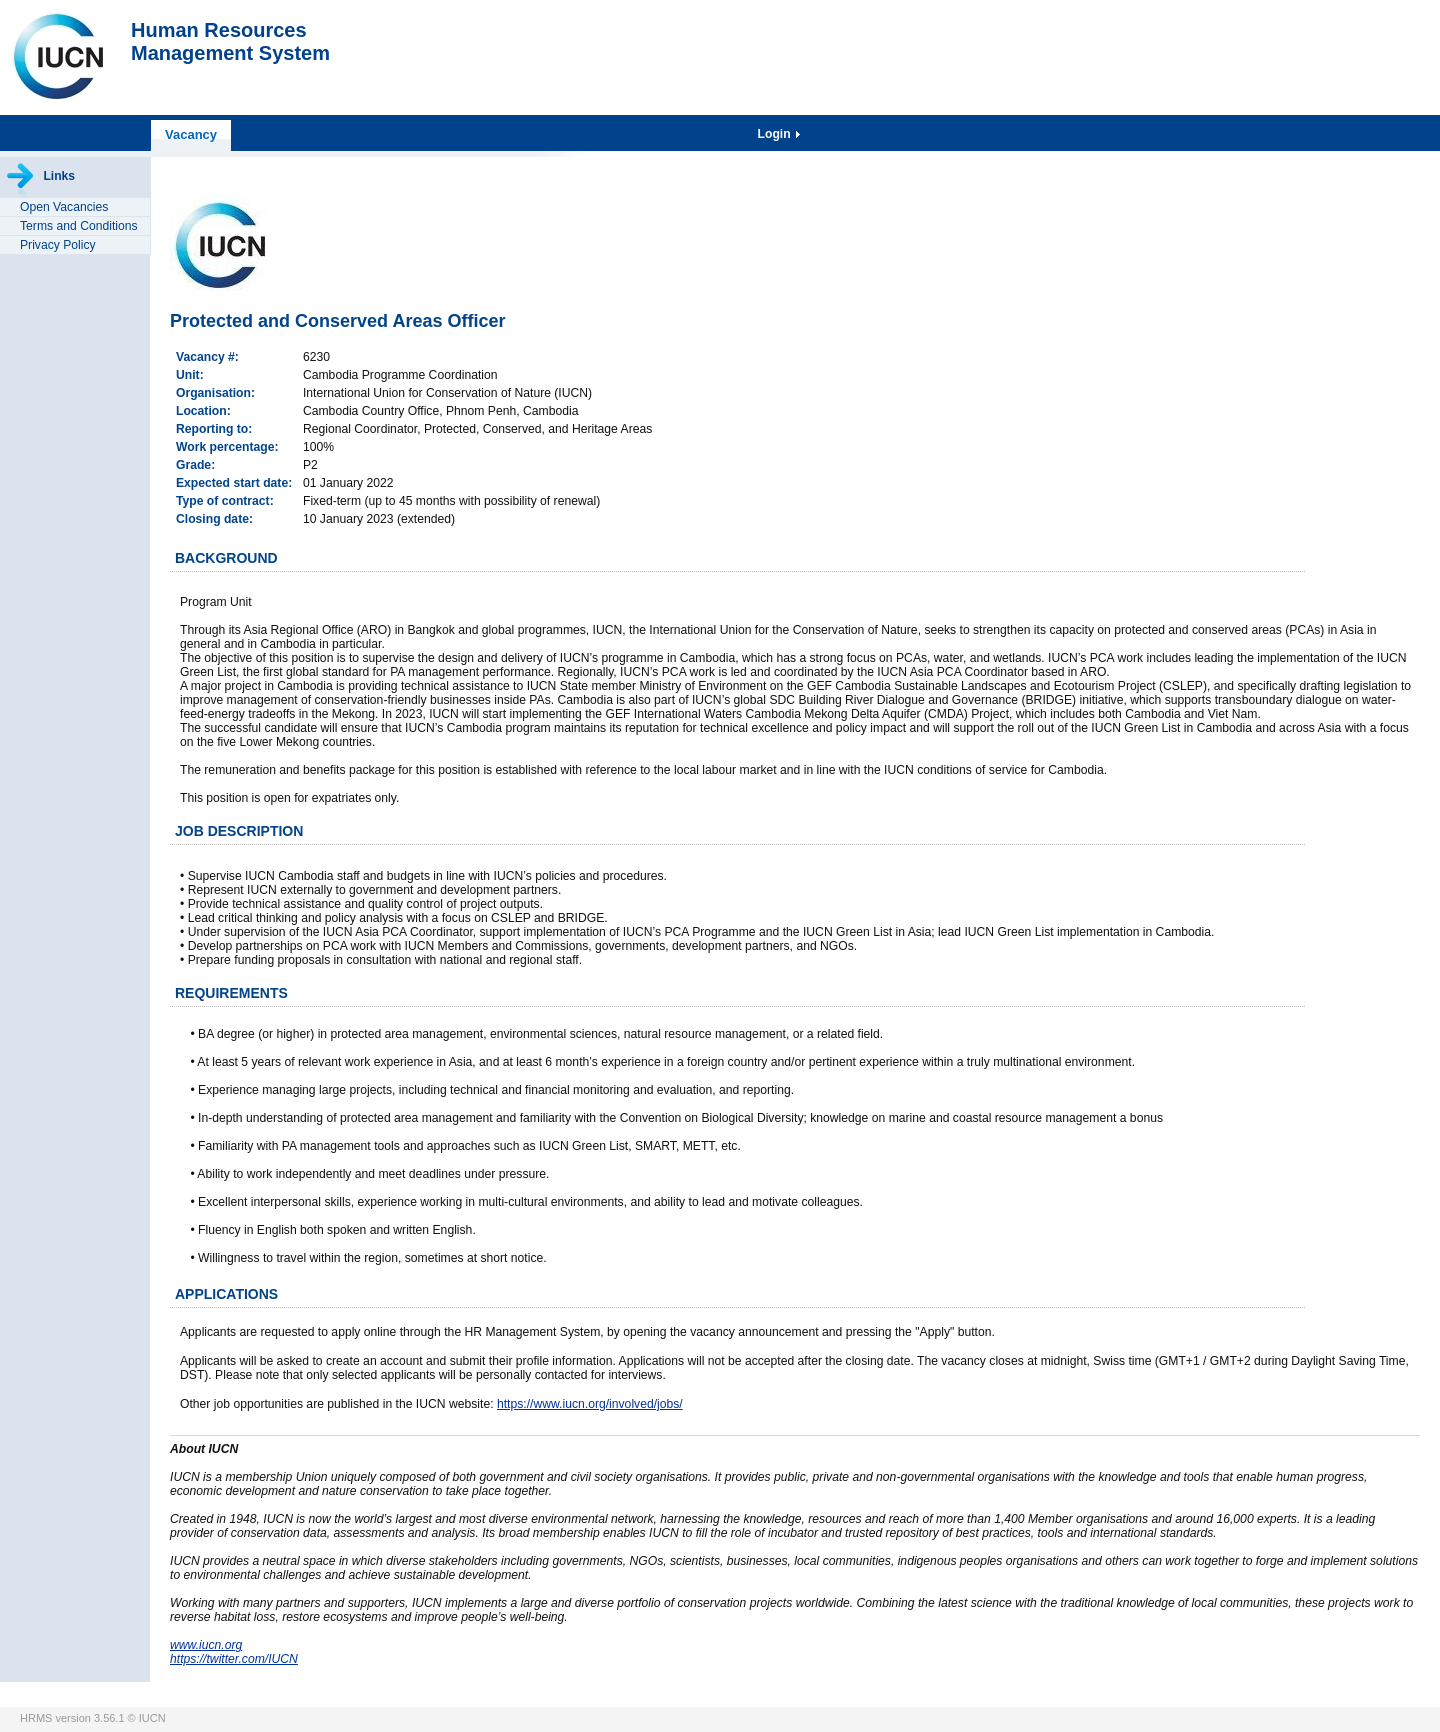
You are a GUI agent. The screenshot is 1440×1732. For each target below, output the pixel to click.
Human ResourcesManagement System (230, 41)
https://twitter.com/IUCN (234, 1659)
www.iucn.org (206, 1645)
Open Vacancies (64, 207)
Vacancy (191, 134)
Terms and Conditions (79, 226)
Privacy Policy (58, 245)
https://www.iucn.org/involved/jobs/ (590, 1404)
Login (776, 134)
